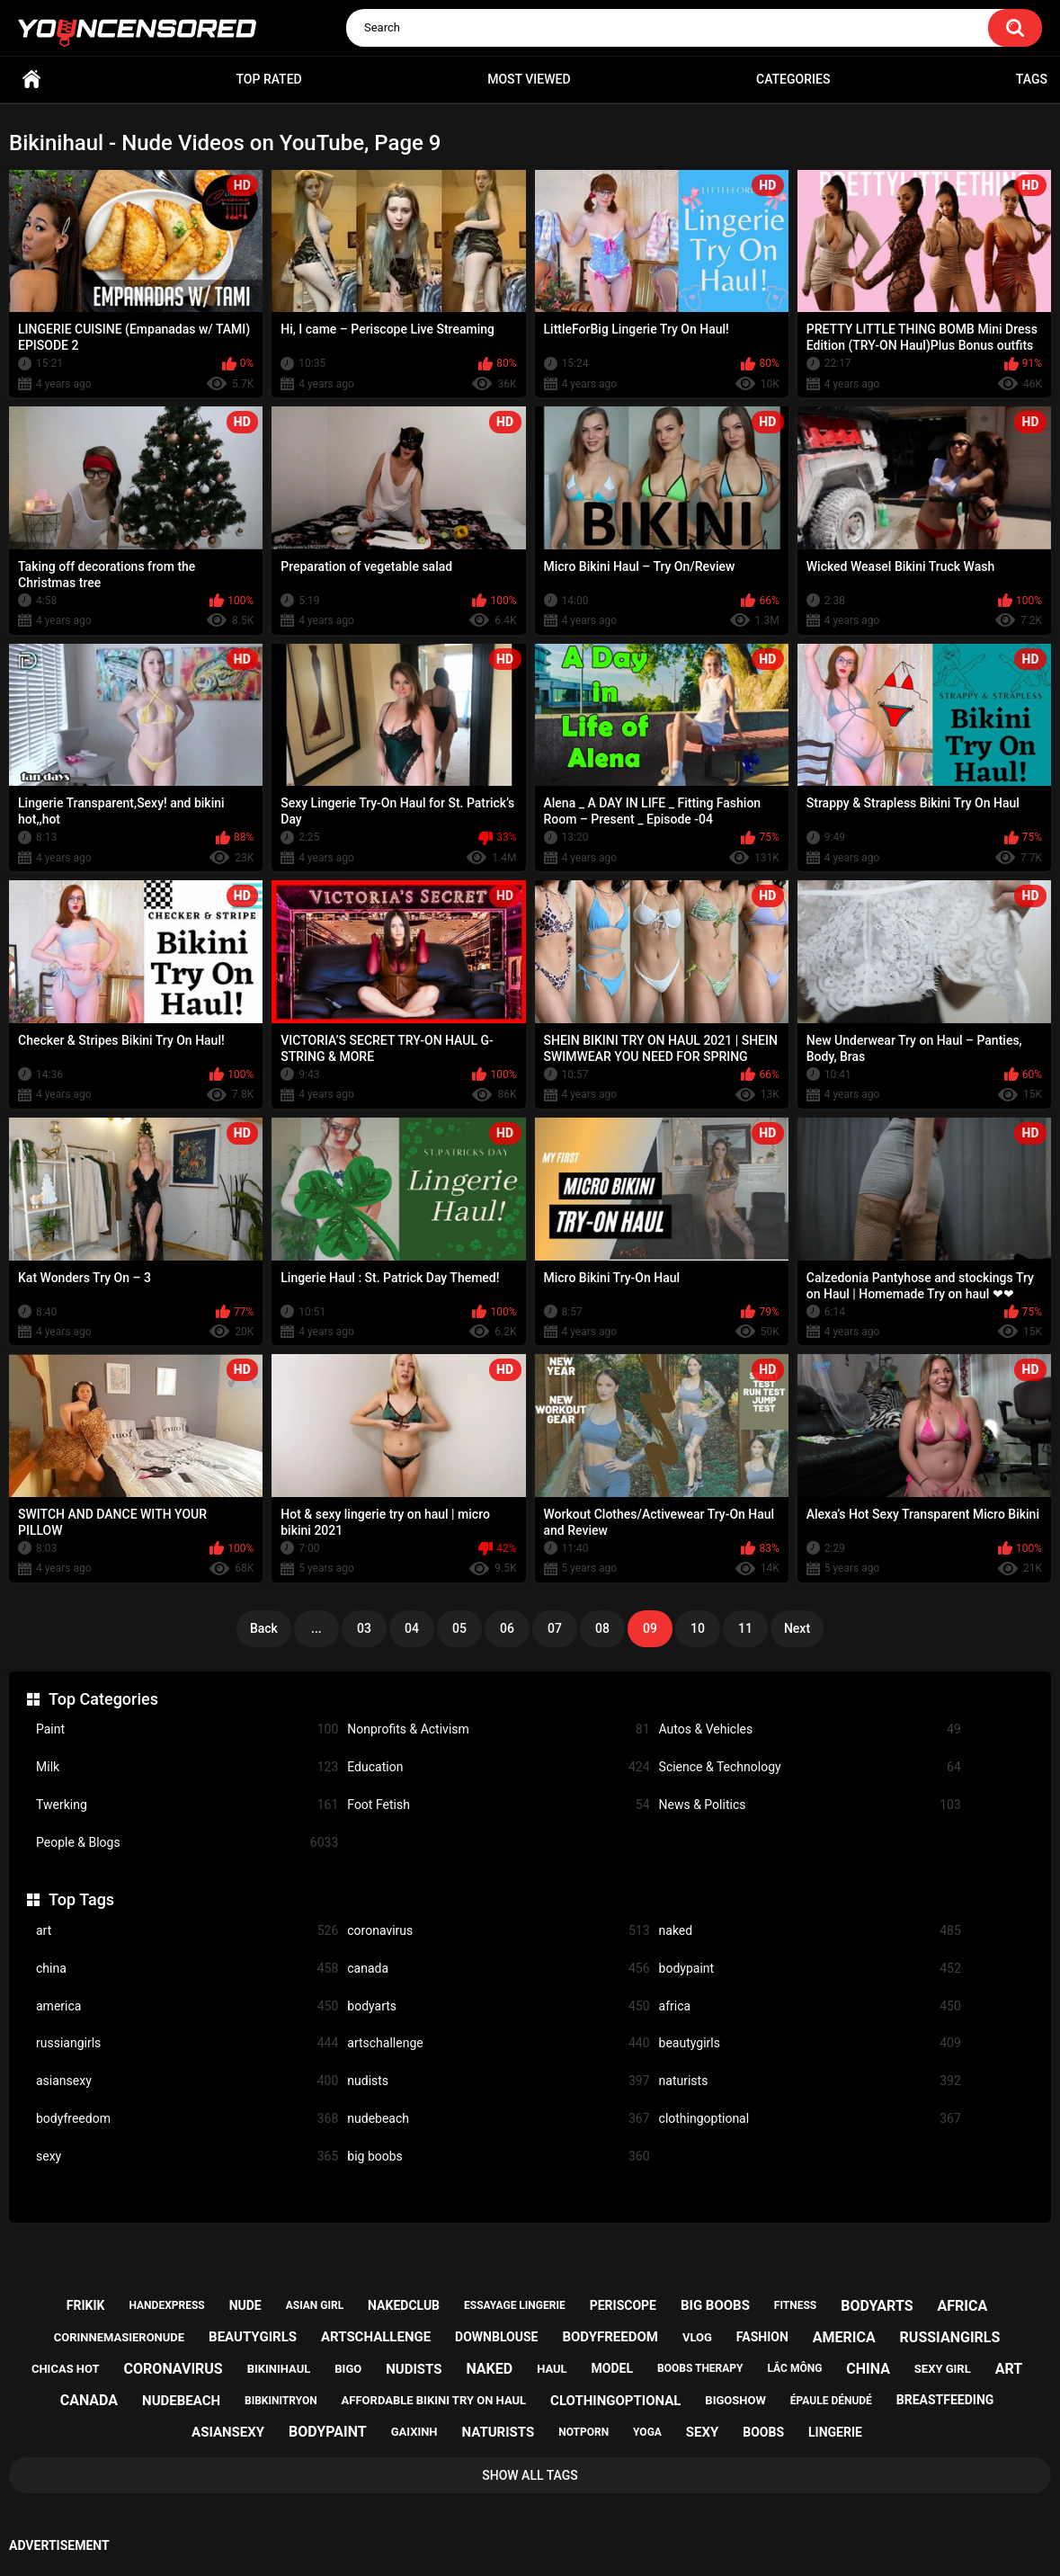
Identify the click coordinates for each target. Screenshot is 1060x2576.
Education (498, 1767)
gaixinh (414, 2431)
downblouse (496, 2337)
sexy (187, 2156)
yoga (647, 2432)
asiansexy (187, 2081)
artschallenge (498, 2043)
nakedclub (404, 2305)
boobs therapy (700, 2368)
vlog (697, 2337)
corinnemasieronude (119, 2337)
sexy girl (942, 2368)
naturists (810, 2081)
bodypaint (810, 1968)
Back (264, 1628)
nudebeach (498, 2118)
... (316, 1628)
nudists (498, 2081)
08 (602, 1628)
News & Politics (810, 1805)
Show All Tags (530, 2475)
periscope (623, 2305)
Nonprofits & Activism (498, 1729)
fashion (762, 2337)
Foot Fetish (498, 1805)
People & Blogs (187, 1842)
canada (498, 1968)
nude (245, 2305)
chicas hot (65, 2368)
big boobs (498, 2156)
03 (364, 1628)
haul (552, 2368)
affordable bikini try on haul (434, 2400)
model (612, 2368)
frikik (86, 2305)
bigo (347, 2368)
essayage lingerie (515, 2305)
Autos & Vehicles (810, 1729)
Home (31, 80)
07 (555, 1628)
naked (810, 1931)
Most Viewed (528, 79)
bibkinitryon (281, 2400)
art (187, 1931)
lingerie (835, 2432)
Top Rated (268, 79)
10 (697, 1628)
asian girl (314, 2305)
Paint (187, 1729)
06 (507, 1628)
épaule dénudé (831, 2400)
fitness (795, 2305)
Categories (793, 79)
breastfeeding (945, 2400)
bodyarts (498, 2006)
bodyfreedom (187, 2118)
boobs (763, 2432)
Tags (1031, 79)
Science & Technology (810, 1767)
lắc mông (794, 2368)
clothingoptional (810, 2118)
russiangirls (187, 2043)
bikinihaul (279, 2368)
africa (810, 2006)
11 (745, 1628)
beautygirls (810, 2043)
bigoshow (735, 2400)
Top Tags (81, 1899)
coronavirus (498, 1931)
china (187, 1968)
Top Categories (103, 1698)
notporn (583, 2432)
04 (412, 1628)
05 (459, 1628)
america (187, 2006)
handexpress (166, 2305)
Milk (187, 1767)
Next (797, 1628)
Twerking (187, 1805)
